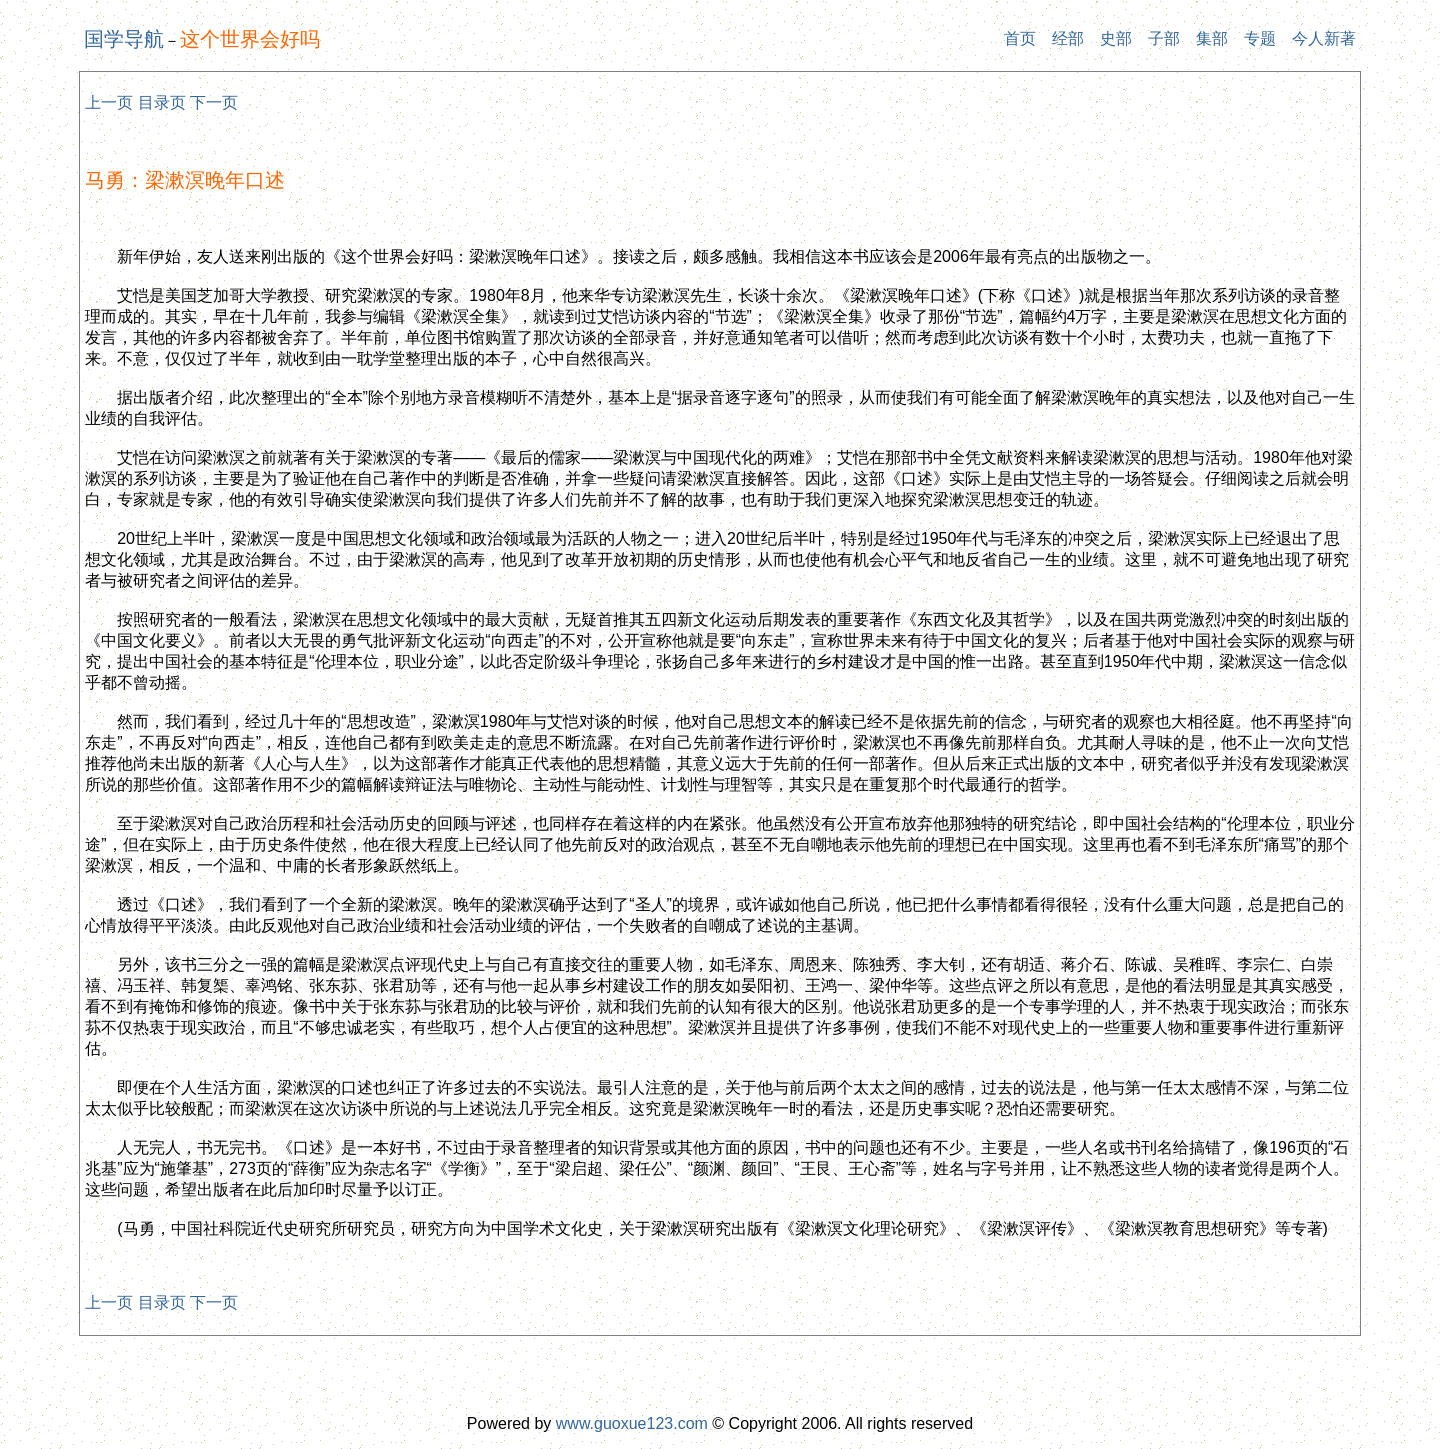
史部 (1116, 38)
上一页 (109, 102)
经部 (1068, 38)
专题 (1260, 38)
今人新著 (1324, 38)
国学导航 (124, 39)
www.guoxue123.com (632, 1423)
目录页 (162, 102)
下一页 (214, 102)
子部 (1164, 38)
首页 (1020, 38)
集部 (1212, 38)
